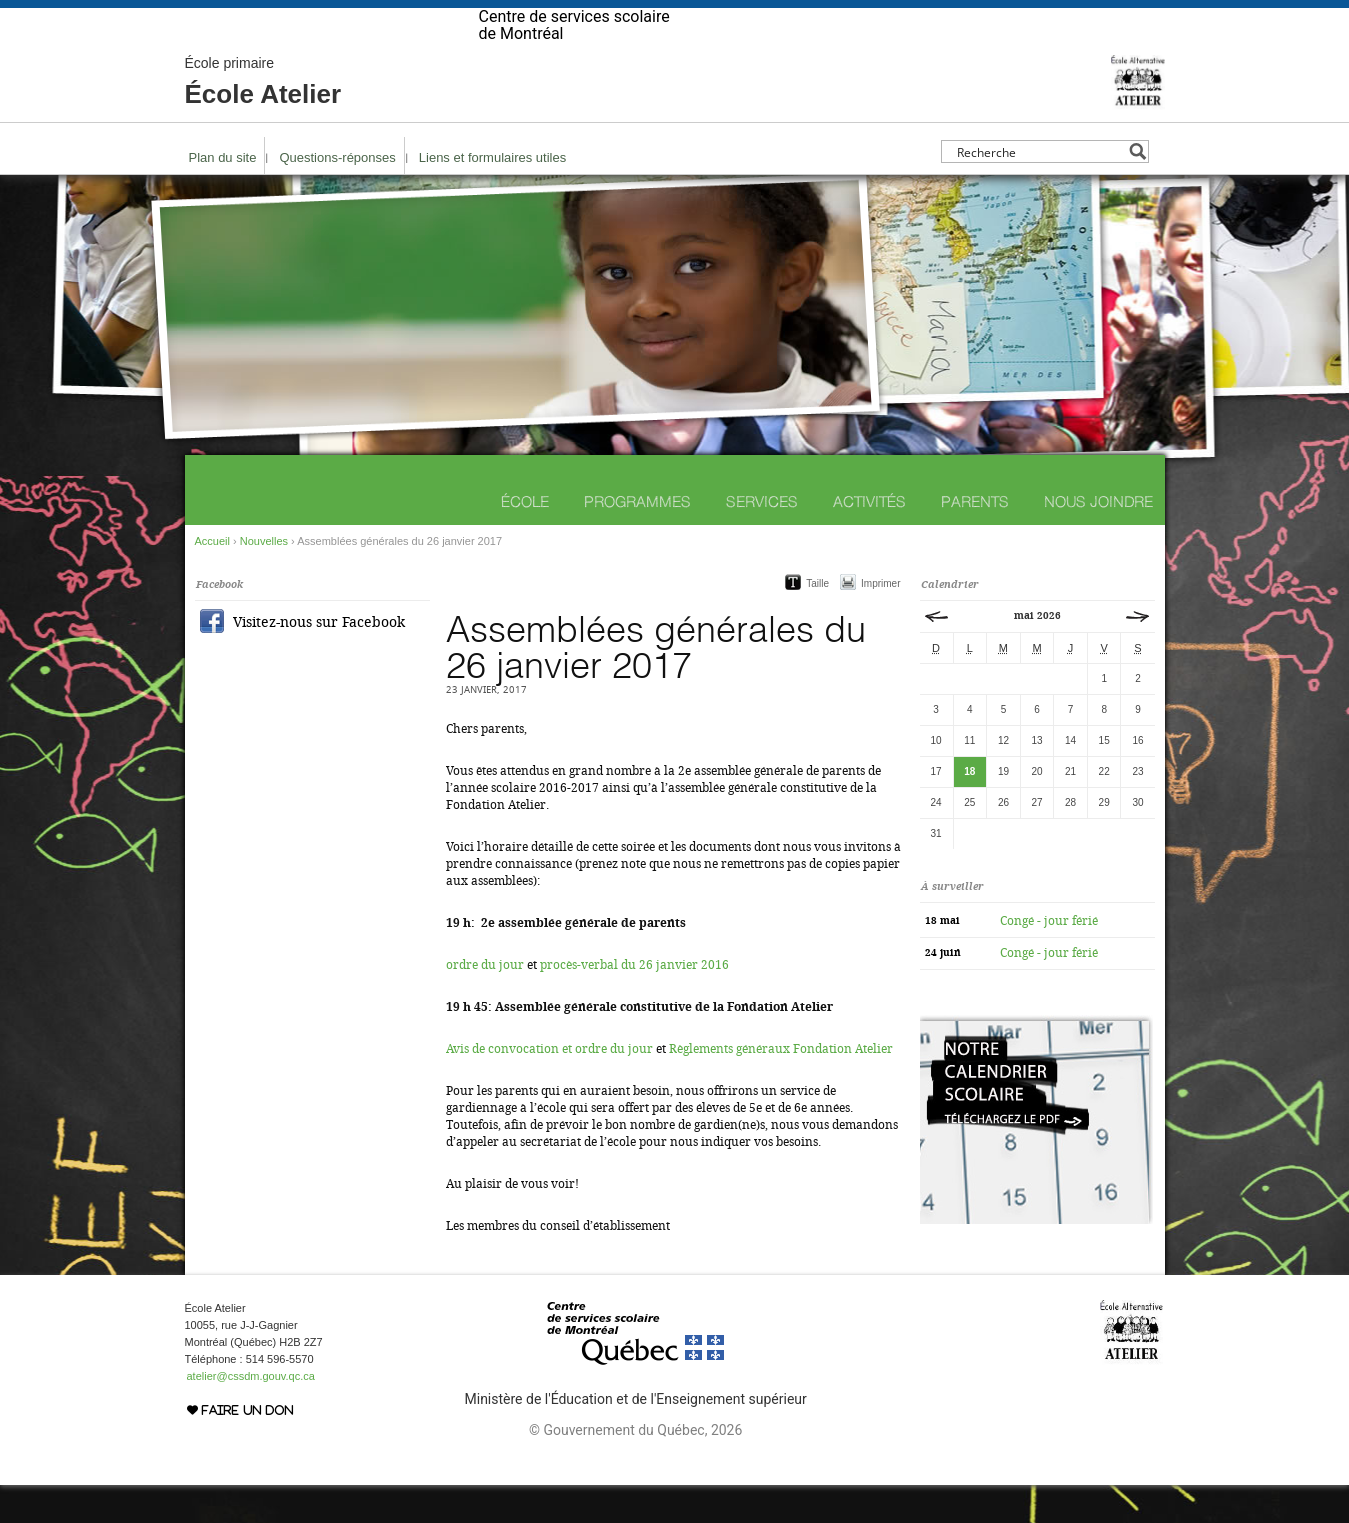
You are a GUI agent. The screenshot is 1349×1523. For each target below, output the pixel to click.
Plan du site (223, 195)
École (525, 539)
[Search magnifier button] (1137, 189)
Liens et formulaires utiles (492, 195)
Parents (975, 539)
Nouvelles (264, 579)
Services (762, 539)
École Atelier (263, 120)
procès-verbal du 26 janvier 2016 (634, 1003)
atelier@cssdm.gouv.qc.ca (251, 1414)
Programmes (637, 539)
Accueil (212, 579)
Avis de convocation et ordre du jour (549, 1087)
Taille (817, 621)
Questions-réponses (337, 195)
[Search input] (1039, 189)
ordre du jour (485, 1003)
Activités (869, 539)
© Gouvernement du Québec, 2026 (635, 1468)
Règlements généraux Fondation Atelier (781, 1087)
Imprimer (880, 621)
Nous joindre (1098, 539)
